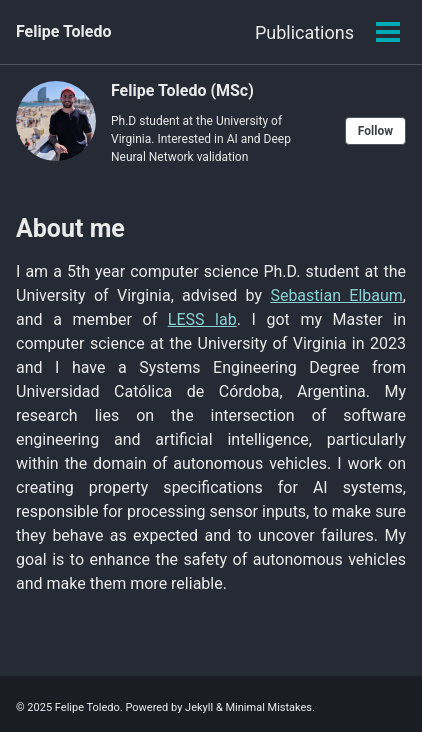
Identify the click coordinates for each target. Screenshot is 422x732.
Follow (375, 131)
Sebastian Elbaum (336, 295)
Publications (304, 32)
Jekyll (199, 707)
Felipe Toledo (63, 31)
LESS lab (202, 319)
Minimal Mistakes (268, 707)
